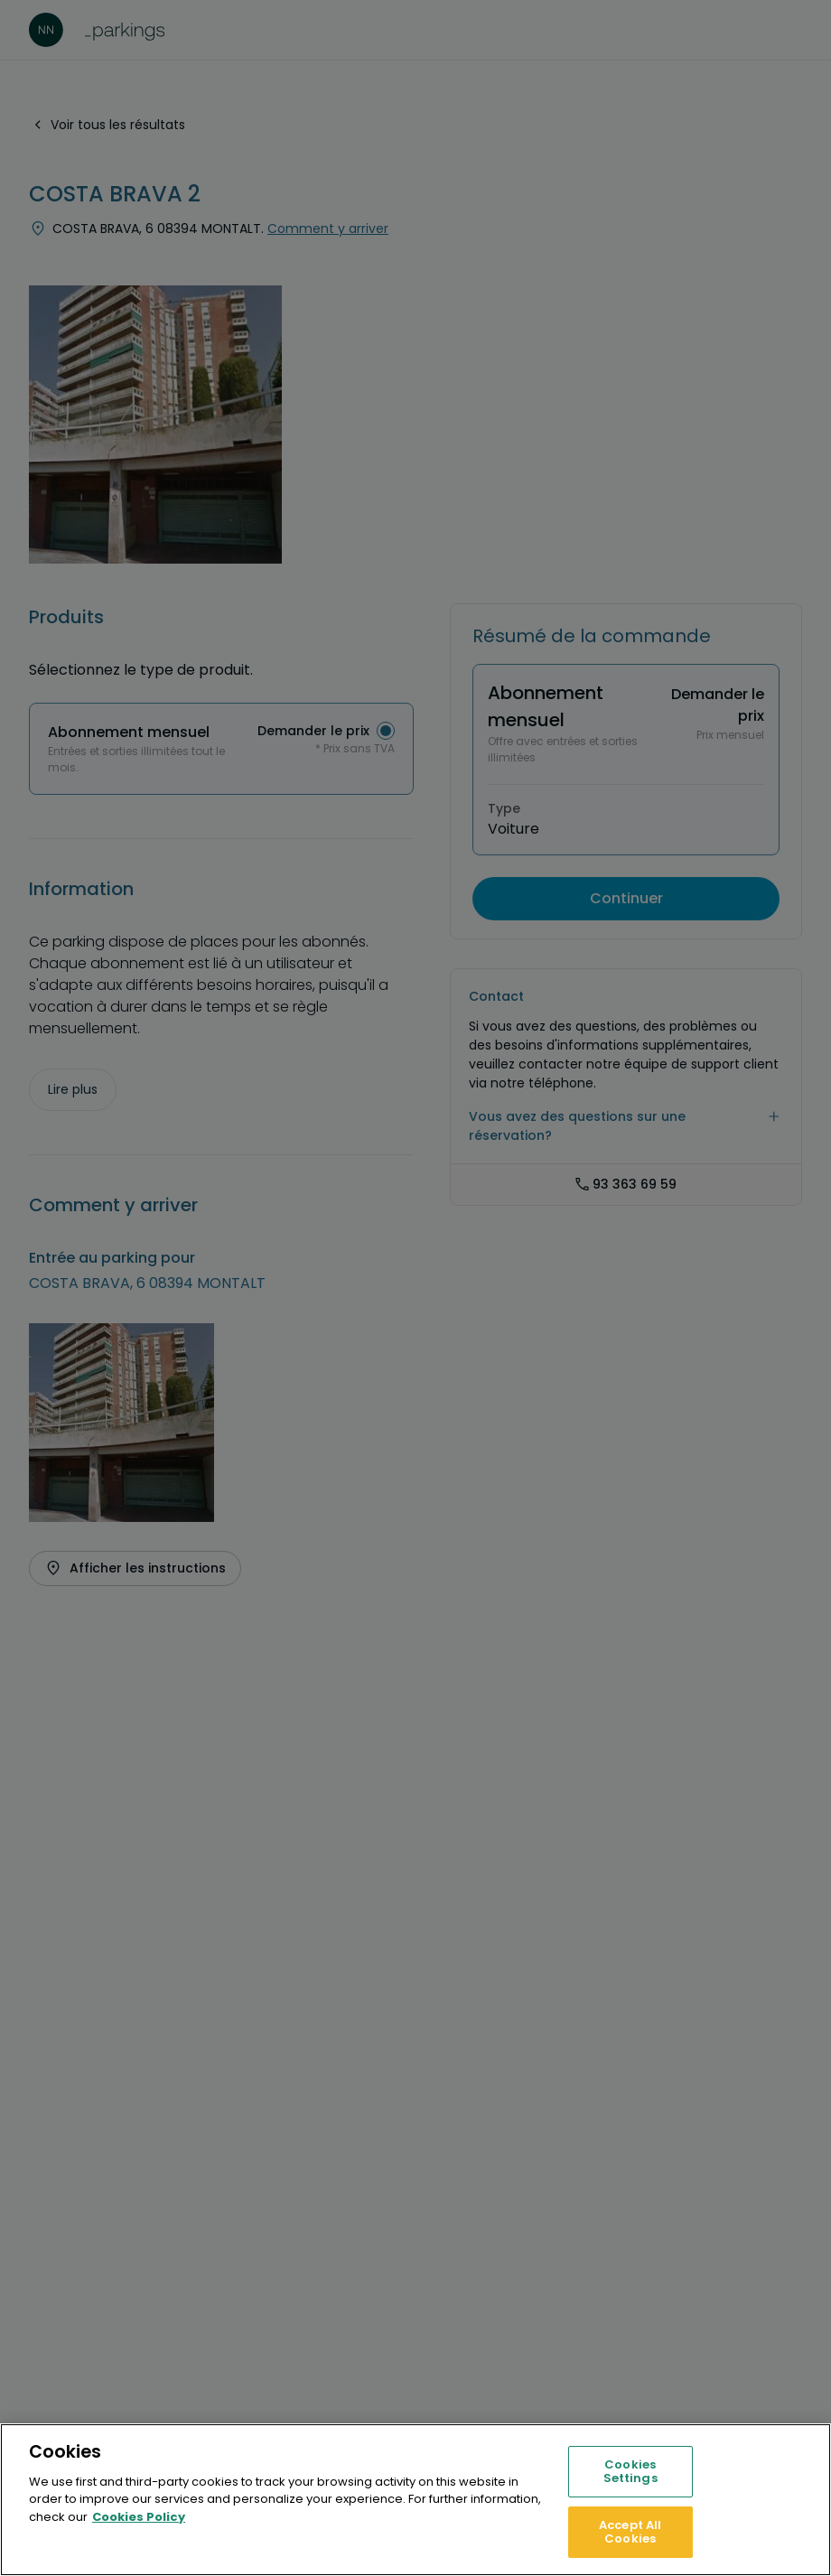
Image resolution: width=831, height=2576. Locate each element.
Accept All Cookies (630, 2532)
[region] (415, 2499)
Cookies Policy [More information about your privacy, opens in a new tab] (138, 2516)
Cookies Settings (630, 2471)
